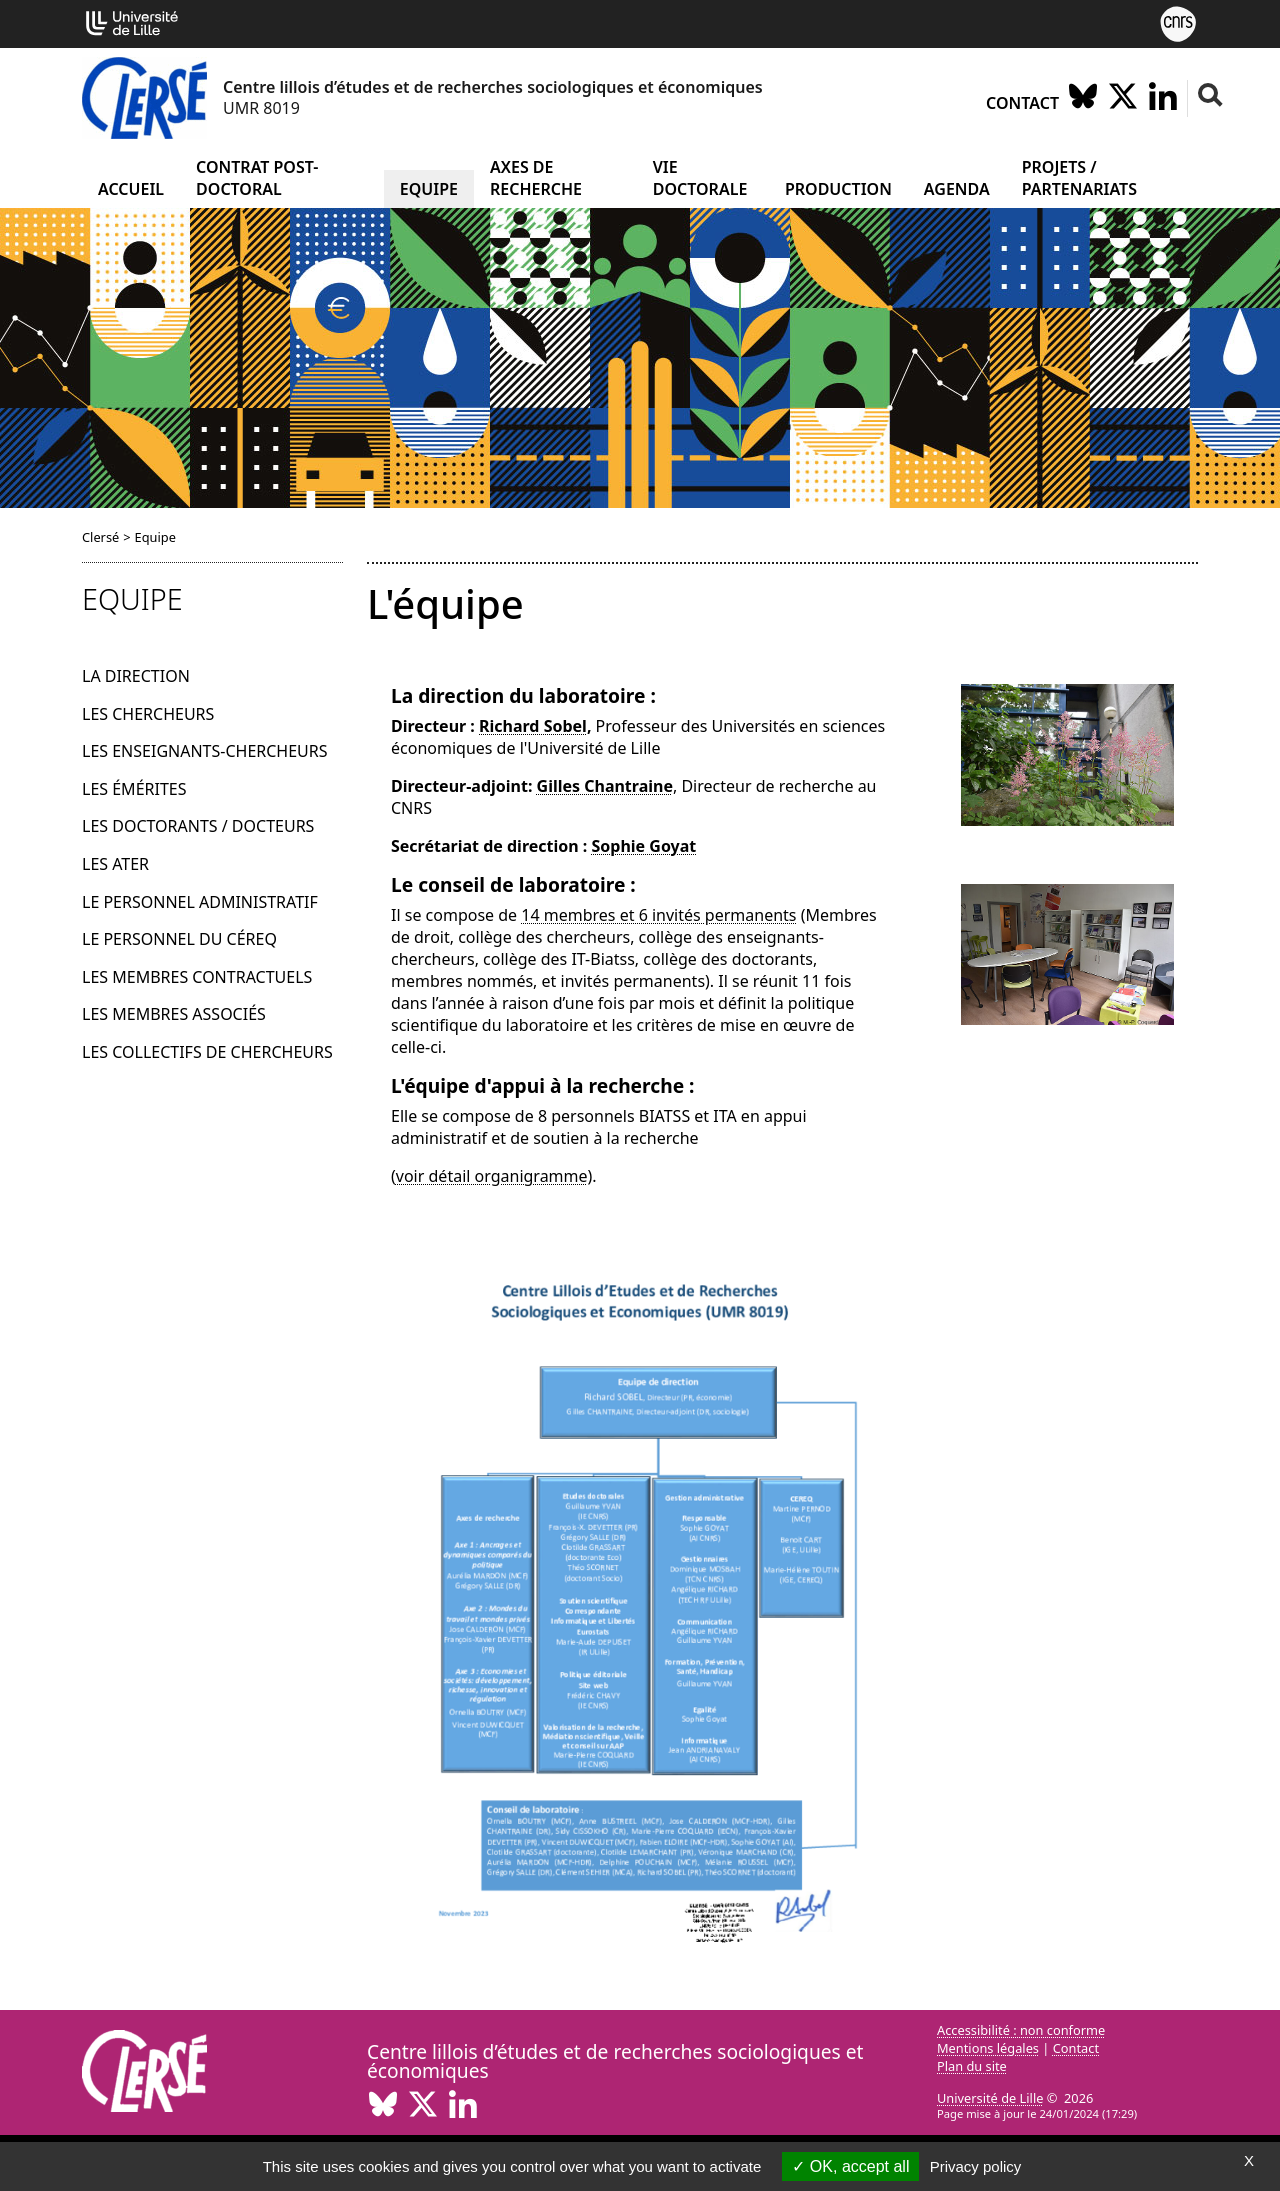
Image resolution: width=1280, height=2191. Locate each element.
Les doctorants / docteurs (198, 826)
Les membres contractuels (197, 977)
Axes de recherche (536, 178)
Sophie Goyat (643, 846)
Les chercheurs (148, 714)
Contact (1022, 103)
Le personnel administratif (200, 902)
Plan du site (972, 2066)
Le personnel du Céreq (179, 939)
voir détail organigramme (492, 1176)
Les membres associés (174, 1014)
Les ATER (115, 864)
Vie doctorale (700, 178)
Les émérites (134, 789)
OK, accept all (850, 2166)
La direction (136, 676)
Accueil (131, 189)
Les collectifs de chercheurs (207, 1052)
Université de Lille (990, 2098)
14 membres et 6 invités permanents (658, 915)
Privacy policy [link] (976, 2166)
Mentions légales (988, 2048)
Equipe (429, 189)
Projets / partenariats (1079, 178)
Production (838, 189)
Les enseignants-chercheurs (205, 751)
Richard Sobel (533, 726)
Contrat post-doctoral (257, 178)
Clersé (100, 537)
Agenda (957, 189)
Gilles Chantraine (605, 786)
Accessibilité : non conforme (1021, 2030)
